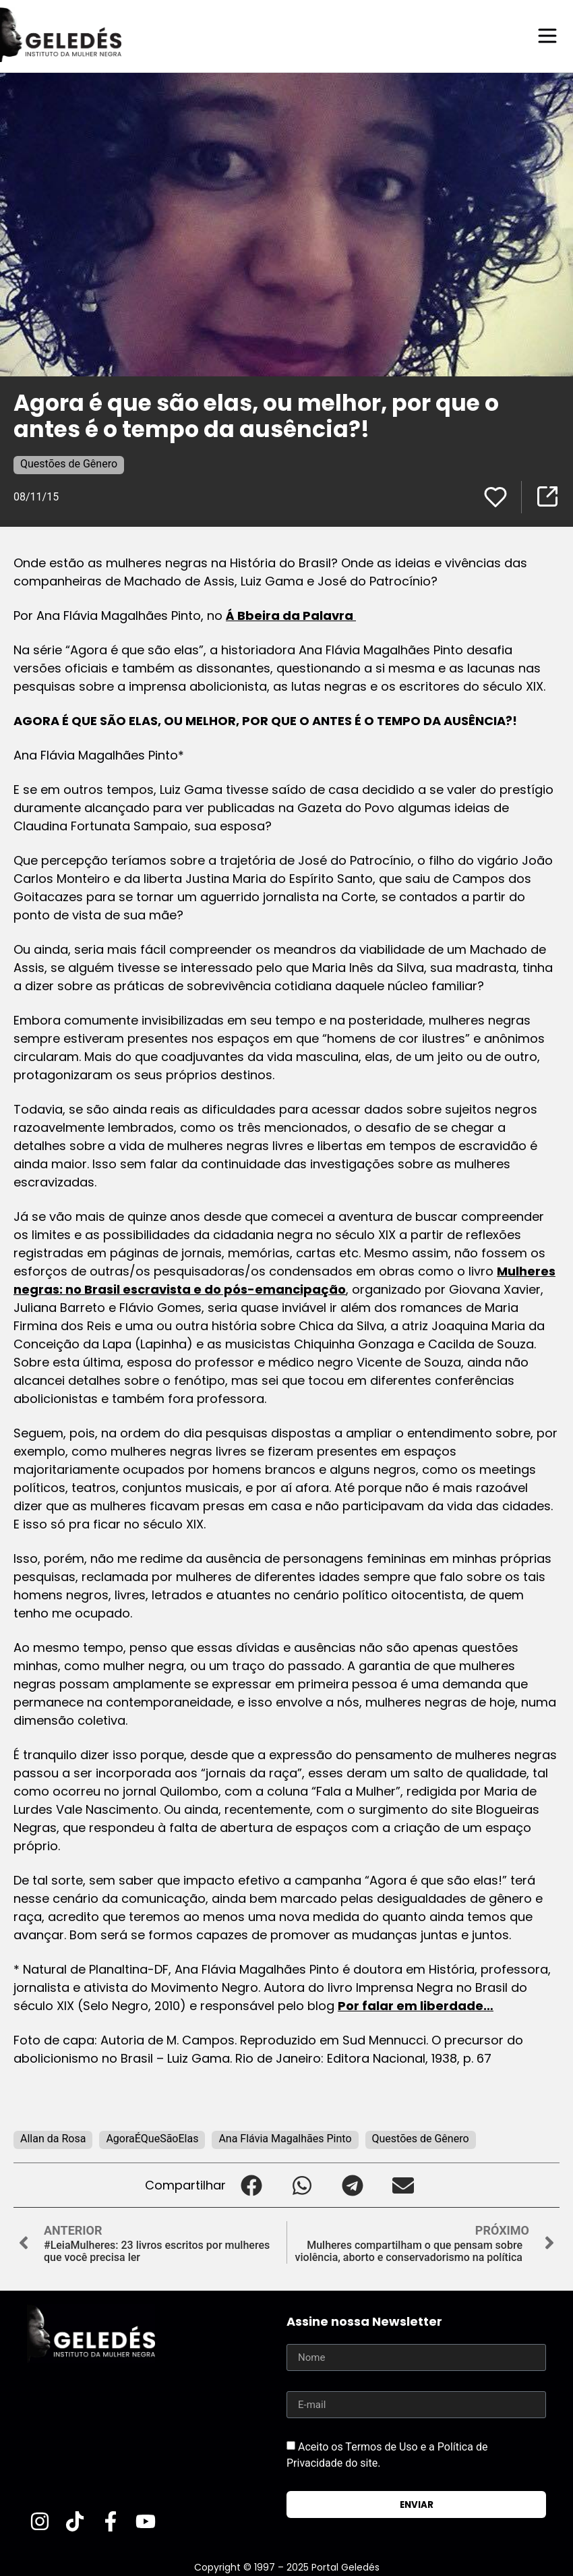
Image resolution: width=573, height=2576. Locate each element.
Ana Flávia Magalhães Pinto (284, 2137)
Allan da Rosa (53, 2137)
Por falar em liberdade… (415, 2005)
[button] (251, 2184)
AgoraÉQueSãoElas (152, 2137)
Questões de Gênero (68, 463)
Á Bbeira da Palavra (291, 614)
